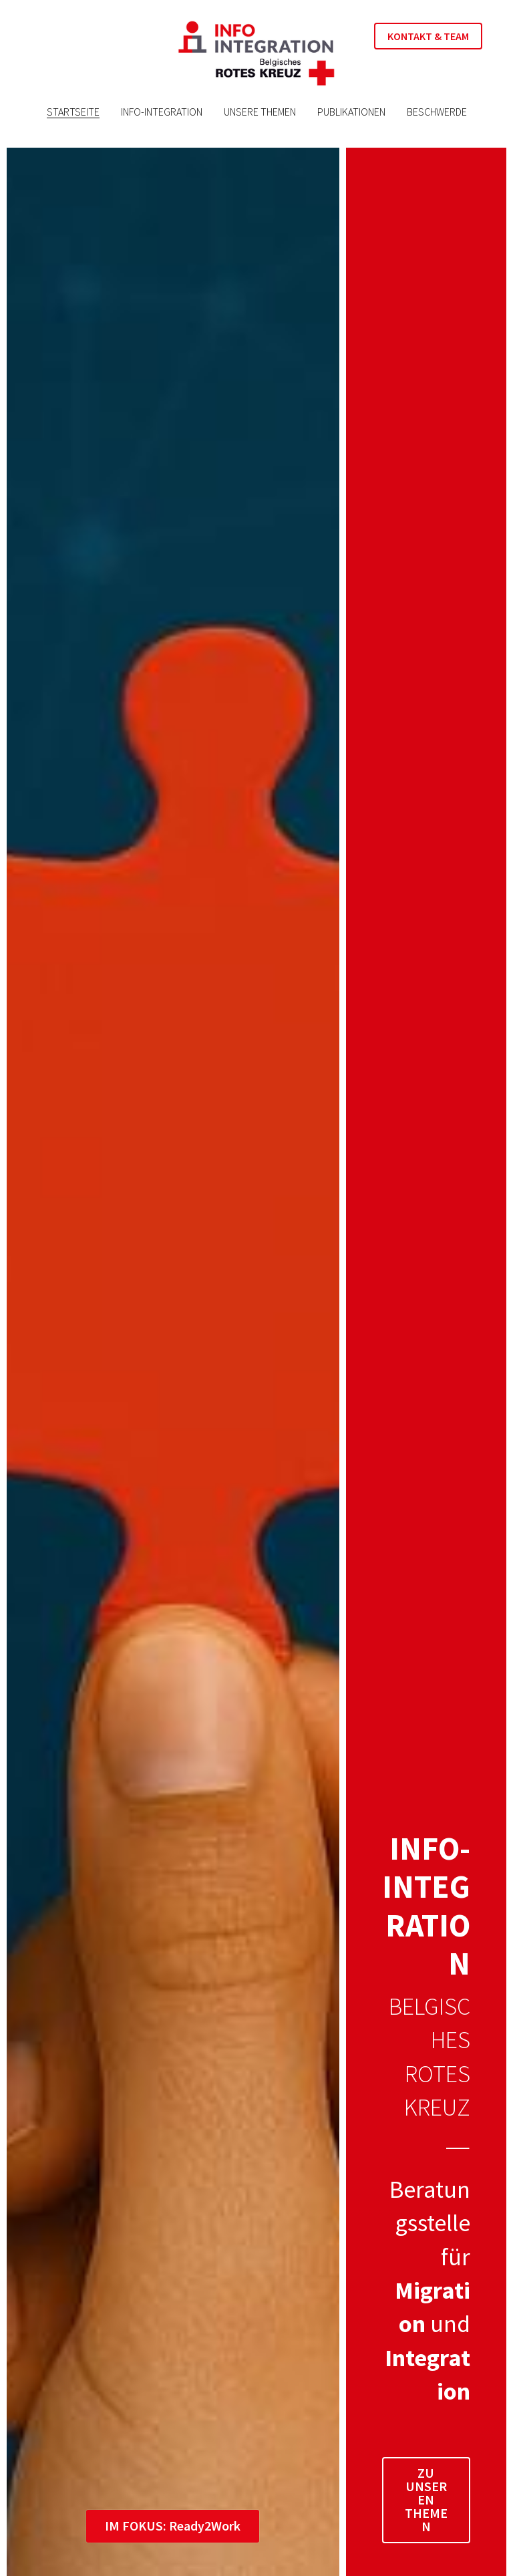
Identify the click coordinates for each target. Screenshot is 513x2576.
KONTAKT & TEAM (428, 36)
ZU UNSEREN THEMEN (426, 2499)
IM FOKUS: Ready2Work (172, 2525)
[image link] (256, 52)
